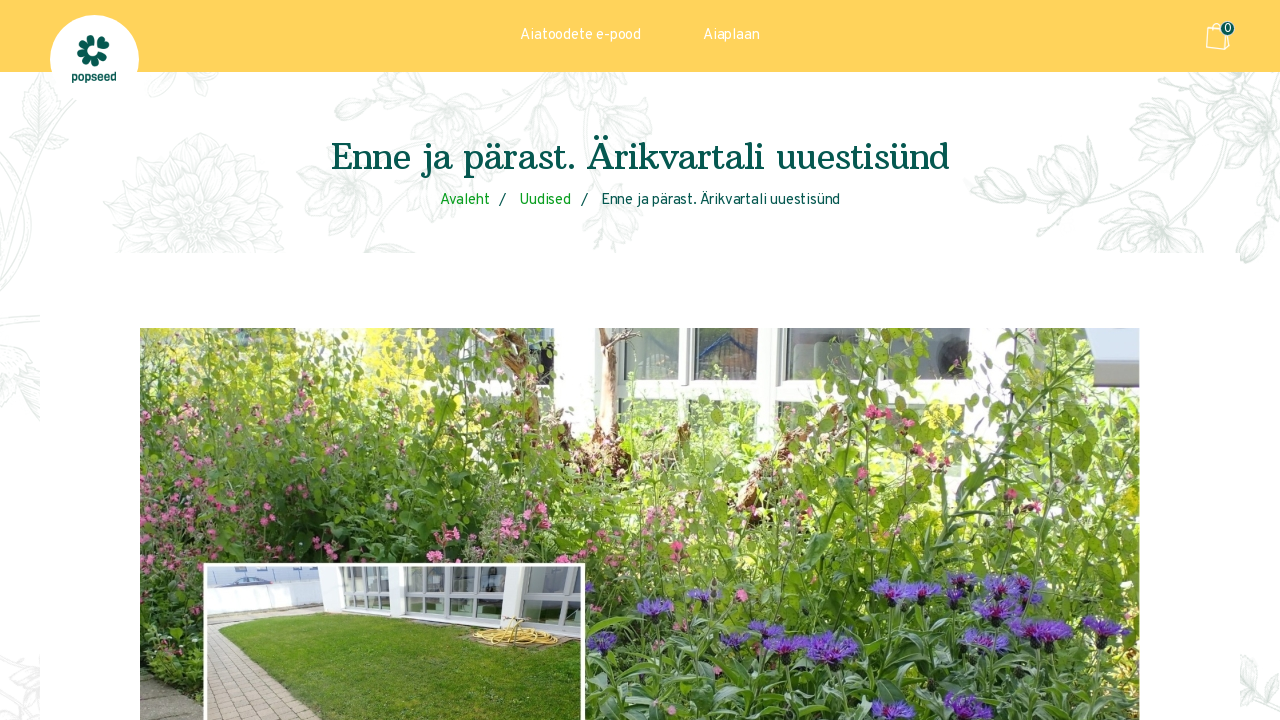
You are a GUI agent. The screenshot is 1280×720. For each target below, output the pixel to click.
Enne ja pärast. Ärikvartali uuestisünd (720, 200)
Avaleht (465, 200)
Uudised (545, 200)
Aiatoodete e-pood (580, 35)
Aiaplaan (731, 35)
